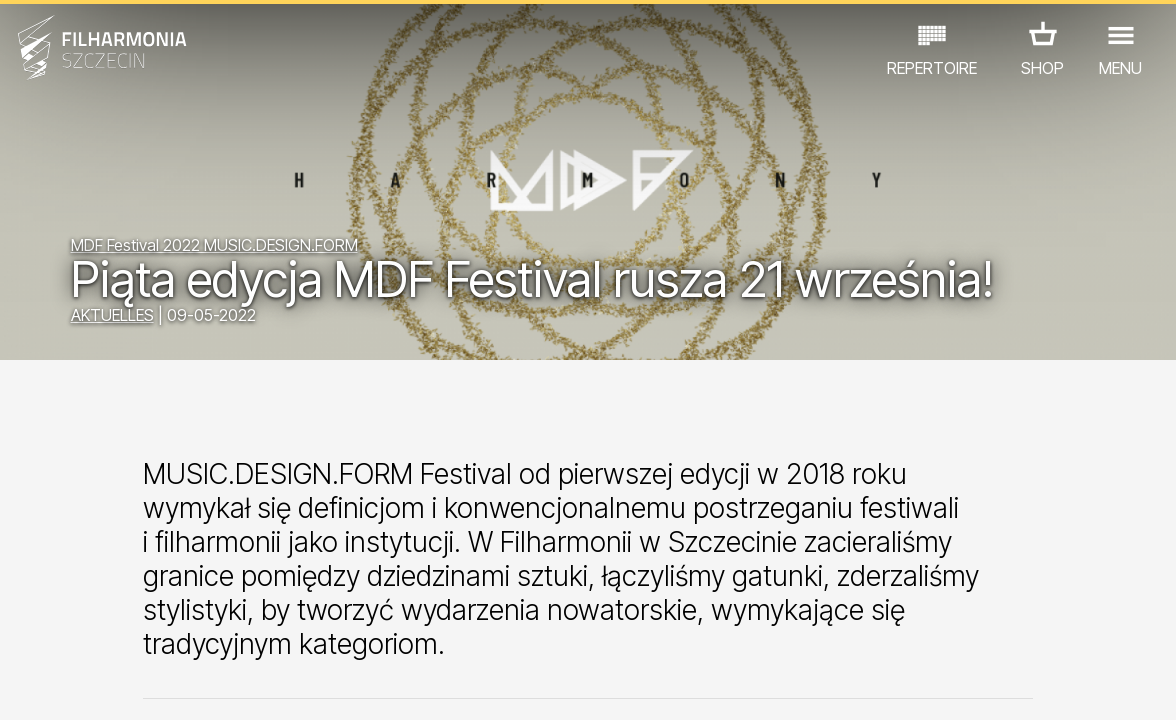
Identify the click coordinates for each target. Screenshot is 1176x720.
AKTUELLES (112, 315)
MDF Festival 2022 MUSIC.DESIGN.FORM (214, 245)
